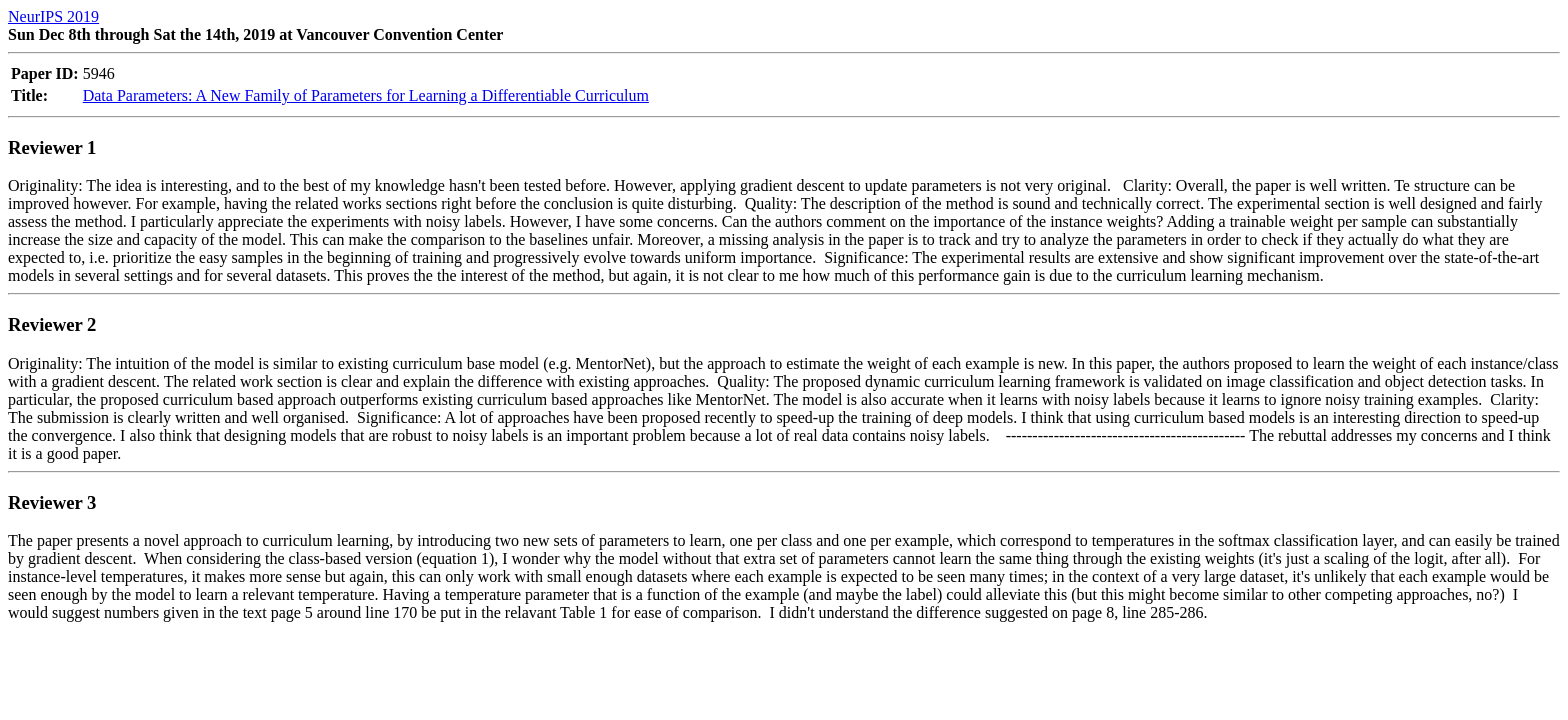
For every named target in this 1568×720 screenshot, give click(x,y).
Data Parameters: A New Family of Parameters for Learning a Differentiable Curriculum (366, 95)
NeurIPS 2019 (53, 16)
